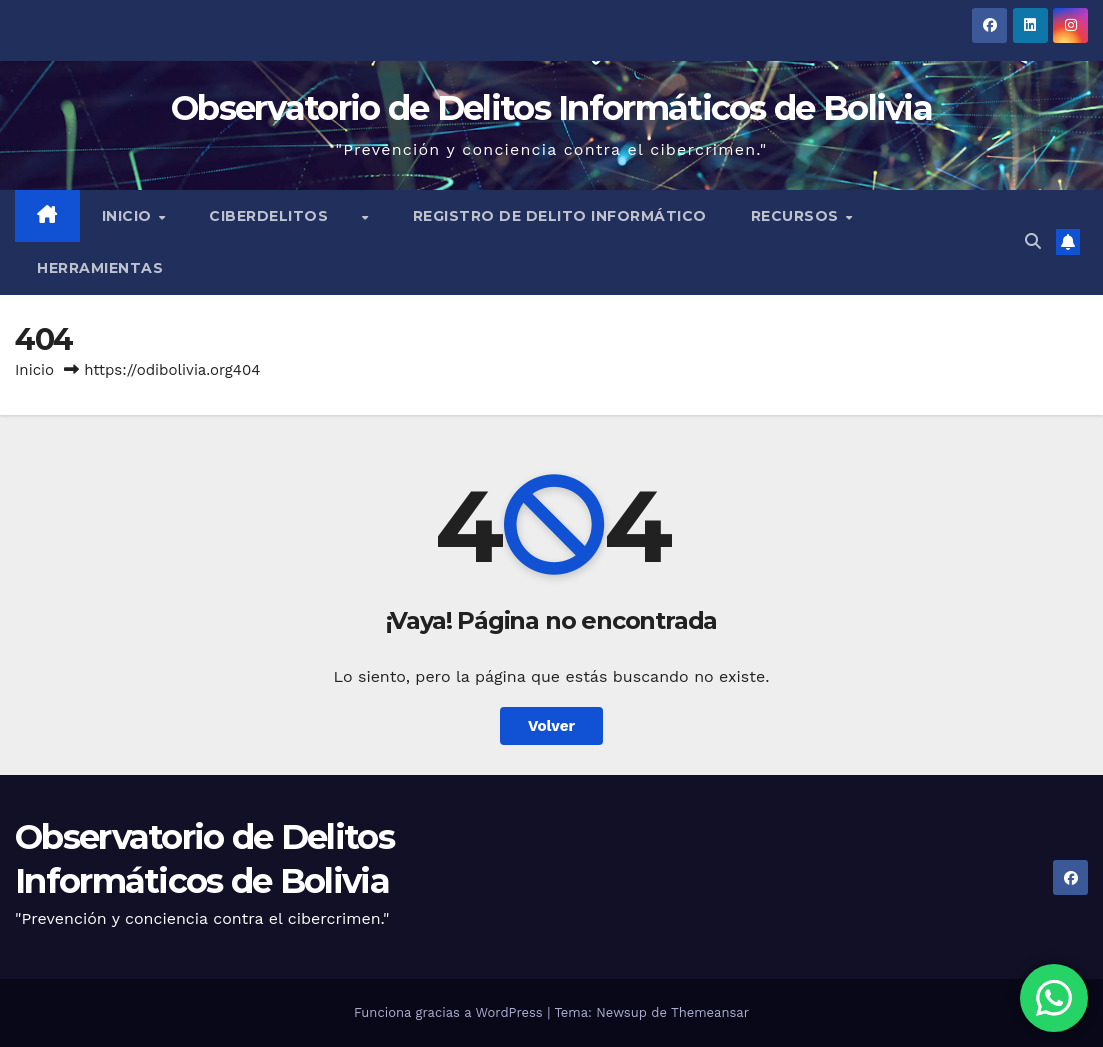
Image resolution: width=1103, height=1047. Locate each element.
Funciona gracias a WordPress (450, 1012)
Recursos (797, 216)
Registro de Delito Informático (560, 216)
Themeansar (710, 1012)
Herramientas (100, 268)
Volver (551, 726)
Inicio (129, 216)
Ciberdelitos (284, 216)
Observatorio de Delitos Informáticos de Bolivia (551, 108)
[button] (1033, 241)
